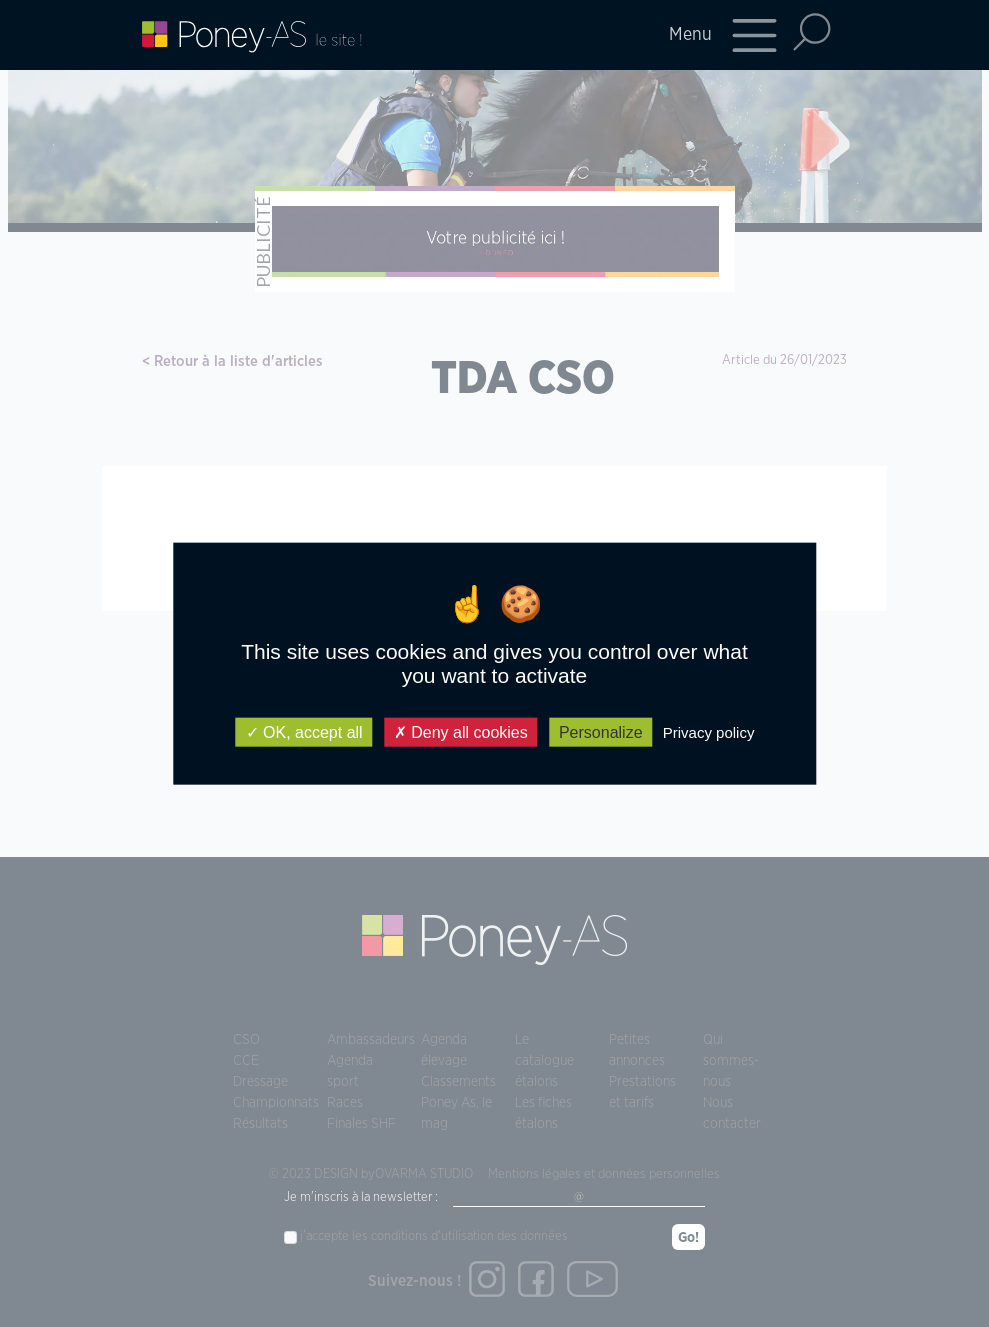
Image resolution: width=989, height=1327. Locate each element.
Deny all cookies (461, 732)
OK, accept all (304, 732)
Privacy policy (709, 732)
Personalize (601, 732)
